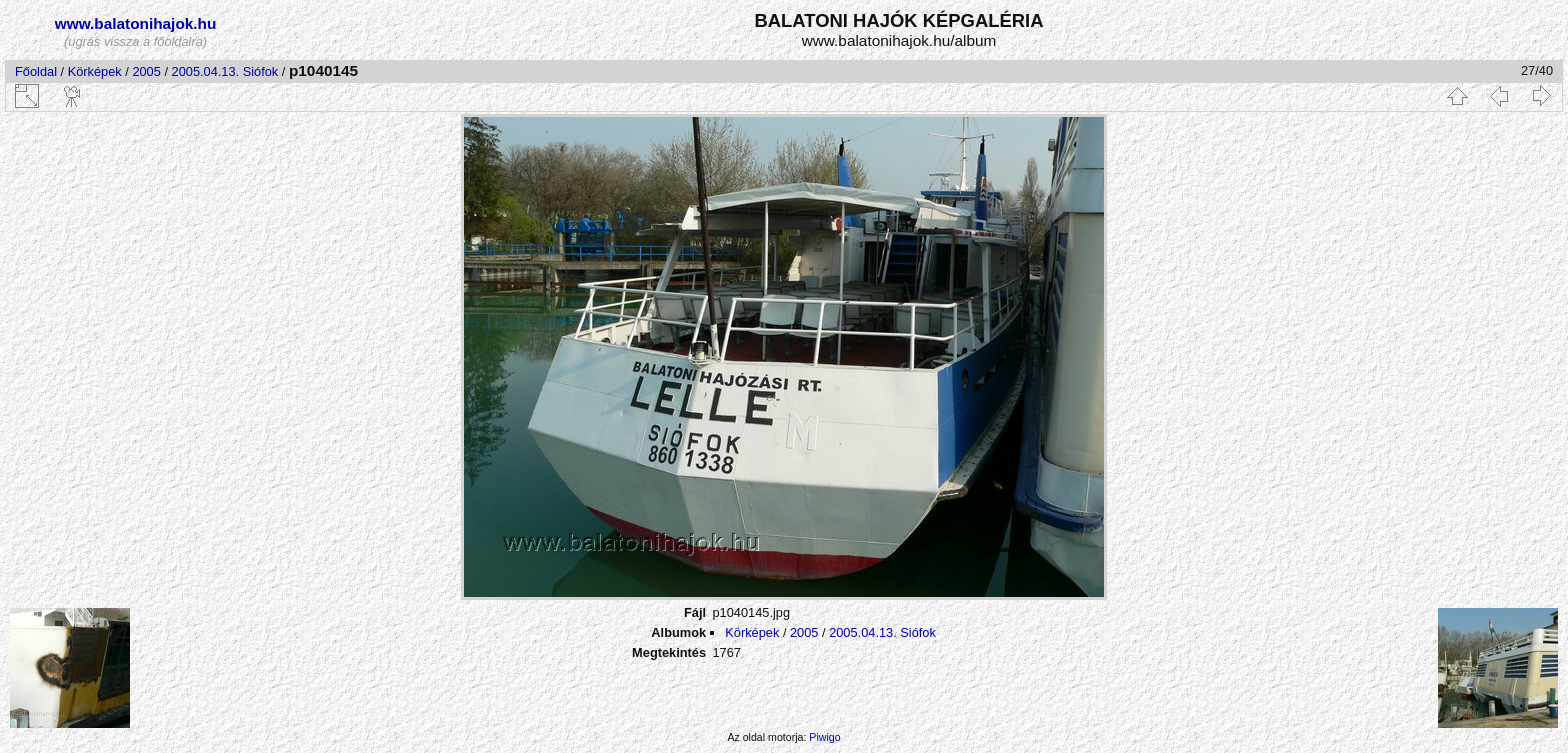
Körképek (95, 71)
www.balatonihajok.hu (136, 23)
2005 (146, 71)
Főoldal (36, 71)
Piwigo (824, 737)
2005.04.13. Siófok (225, 71)
